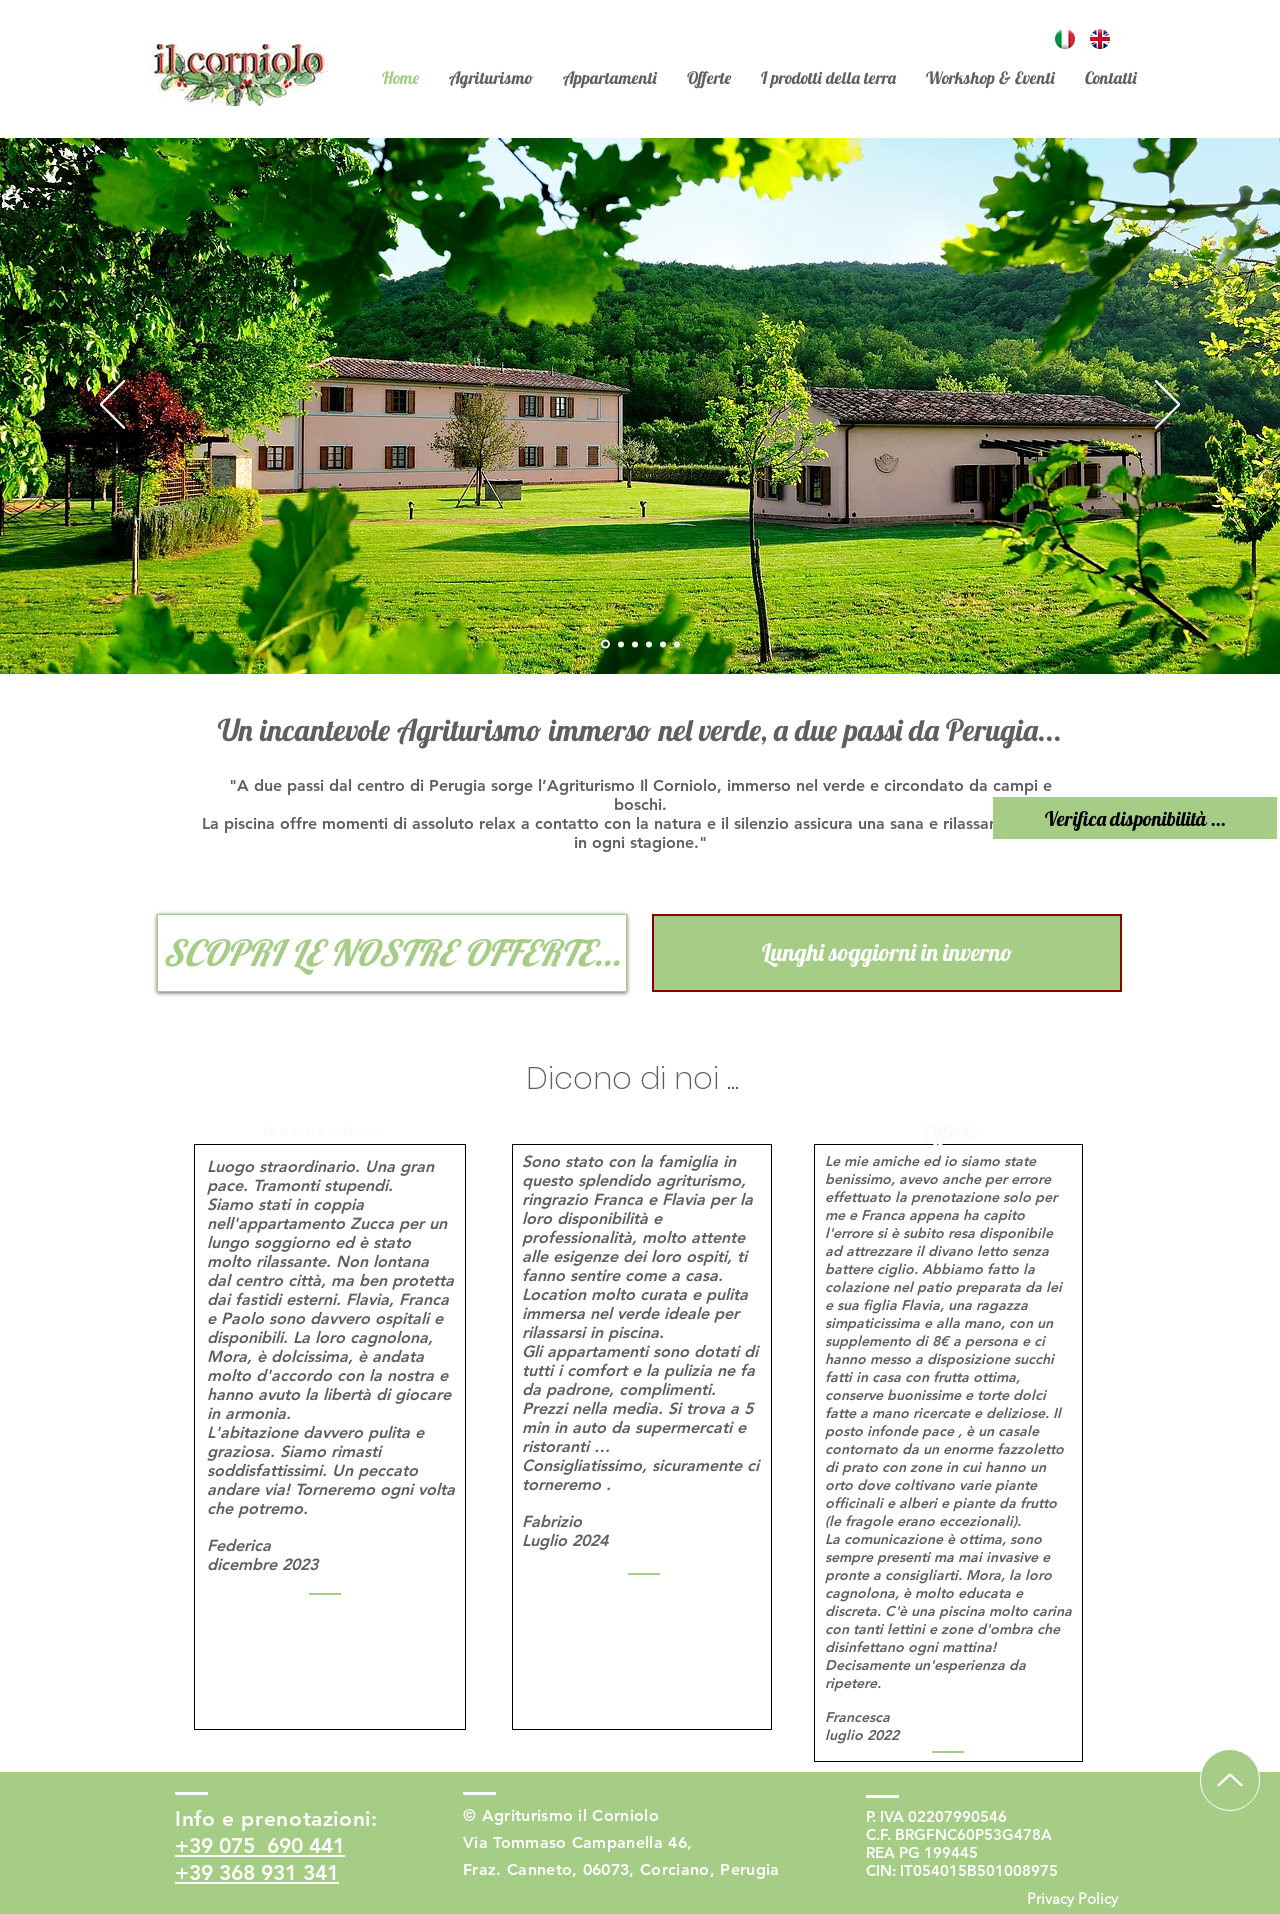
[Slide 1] (605, 644)
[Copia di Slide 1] (635, 644)
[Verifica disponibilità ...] (1135, 818)
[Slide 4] (649, 644)
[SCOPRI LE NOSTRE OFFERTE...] (392, 953)
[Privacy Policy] (1072, 1899)
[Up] (1230, 1780)
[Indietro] (112, 406)
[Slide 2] (621, 644)
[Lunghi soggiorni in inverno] (887, 953)
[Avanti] (1167, 406)
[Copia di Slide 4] (663, 644)
